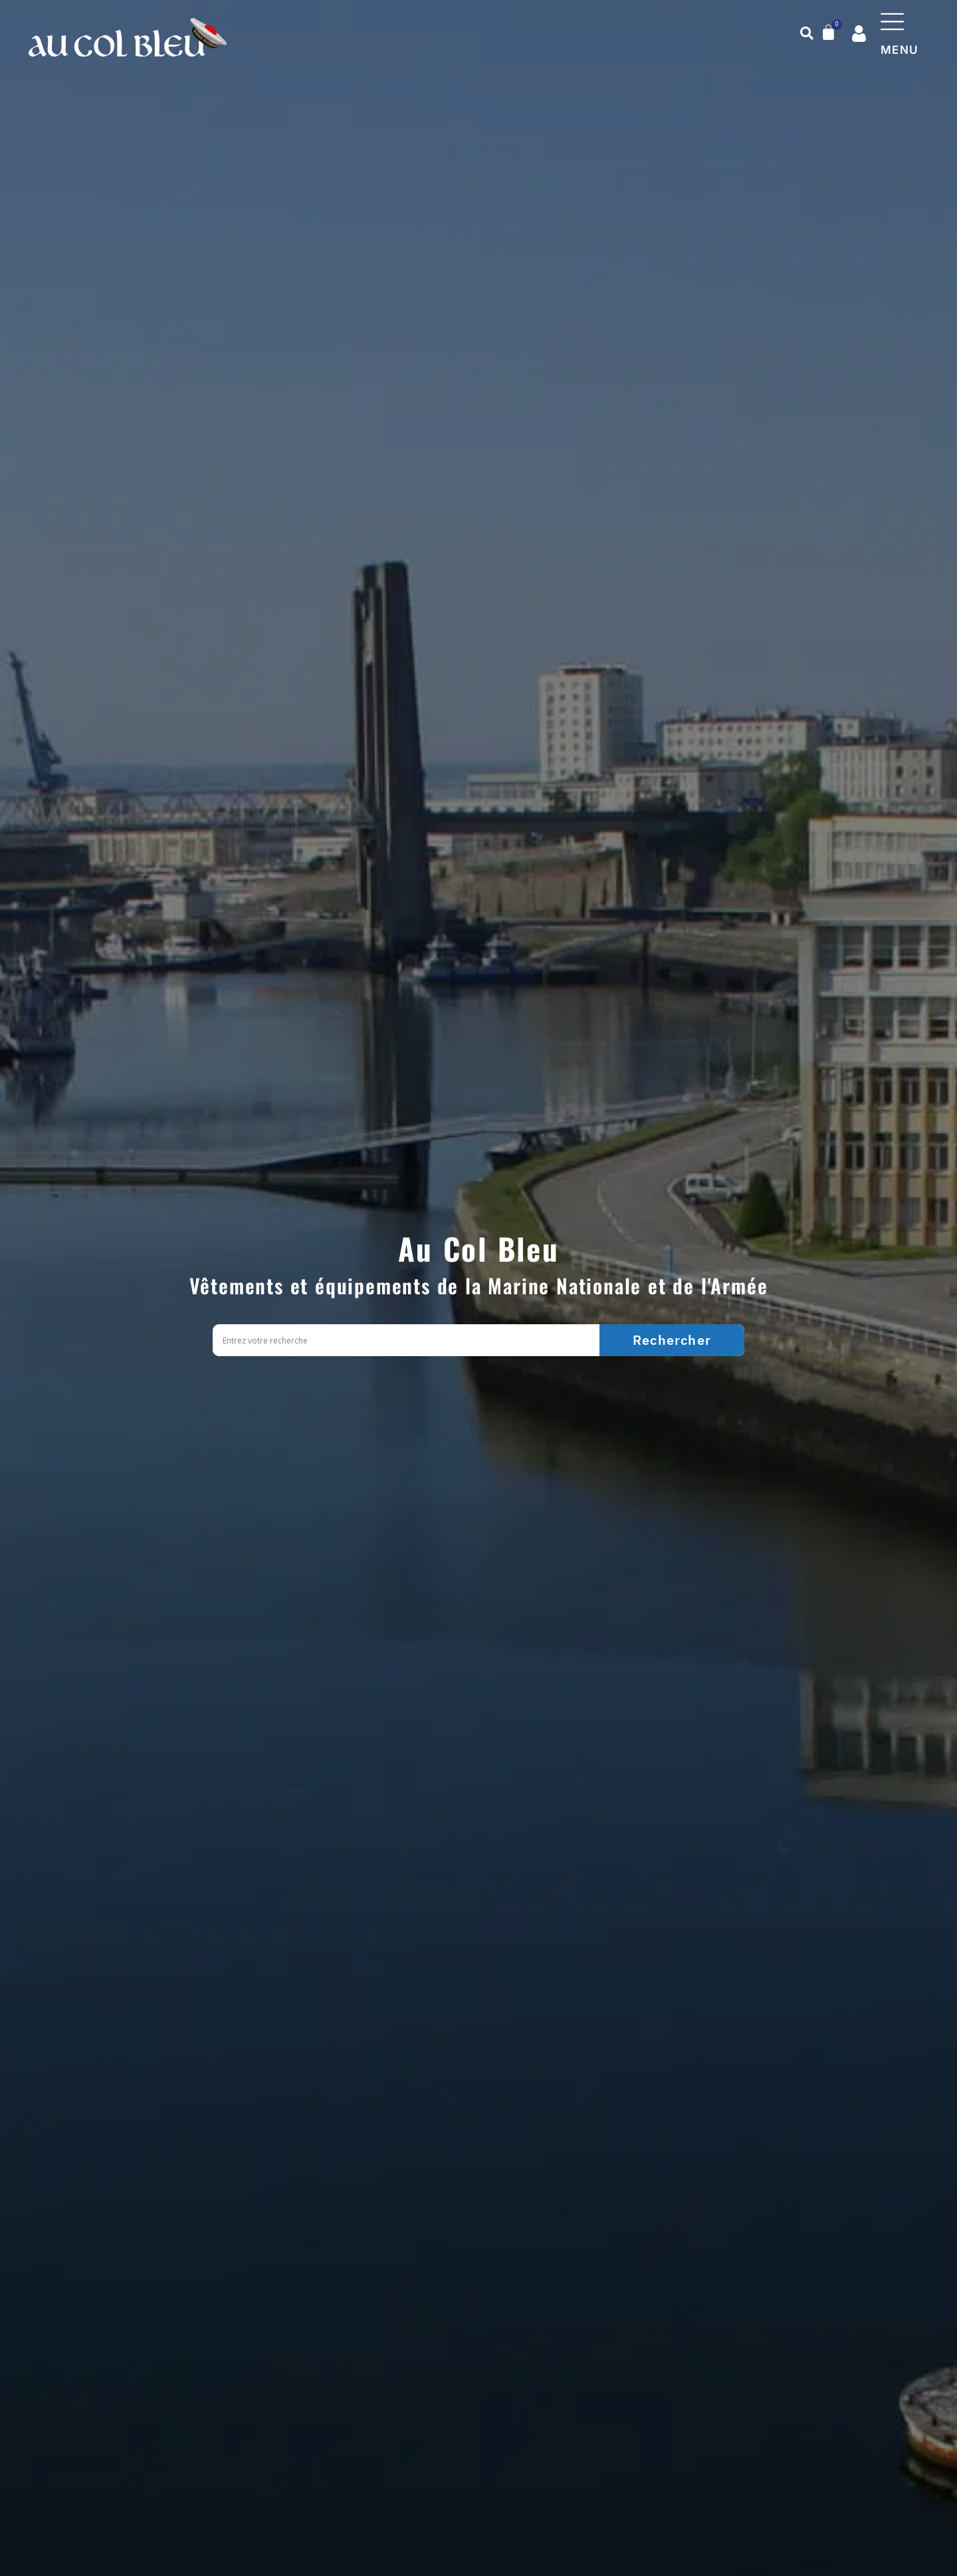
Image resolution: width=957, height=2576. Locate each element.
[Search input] (409, 1341)
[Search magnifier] (671, 1340)
